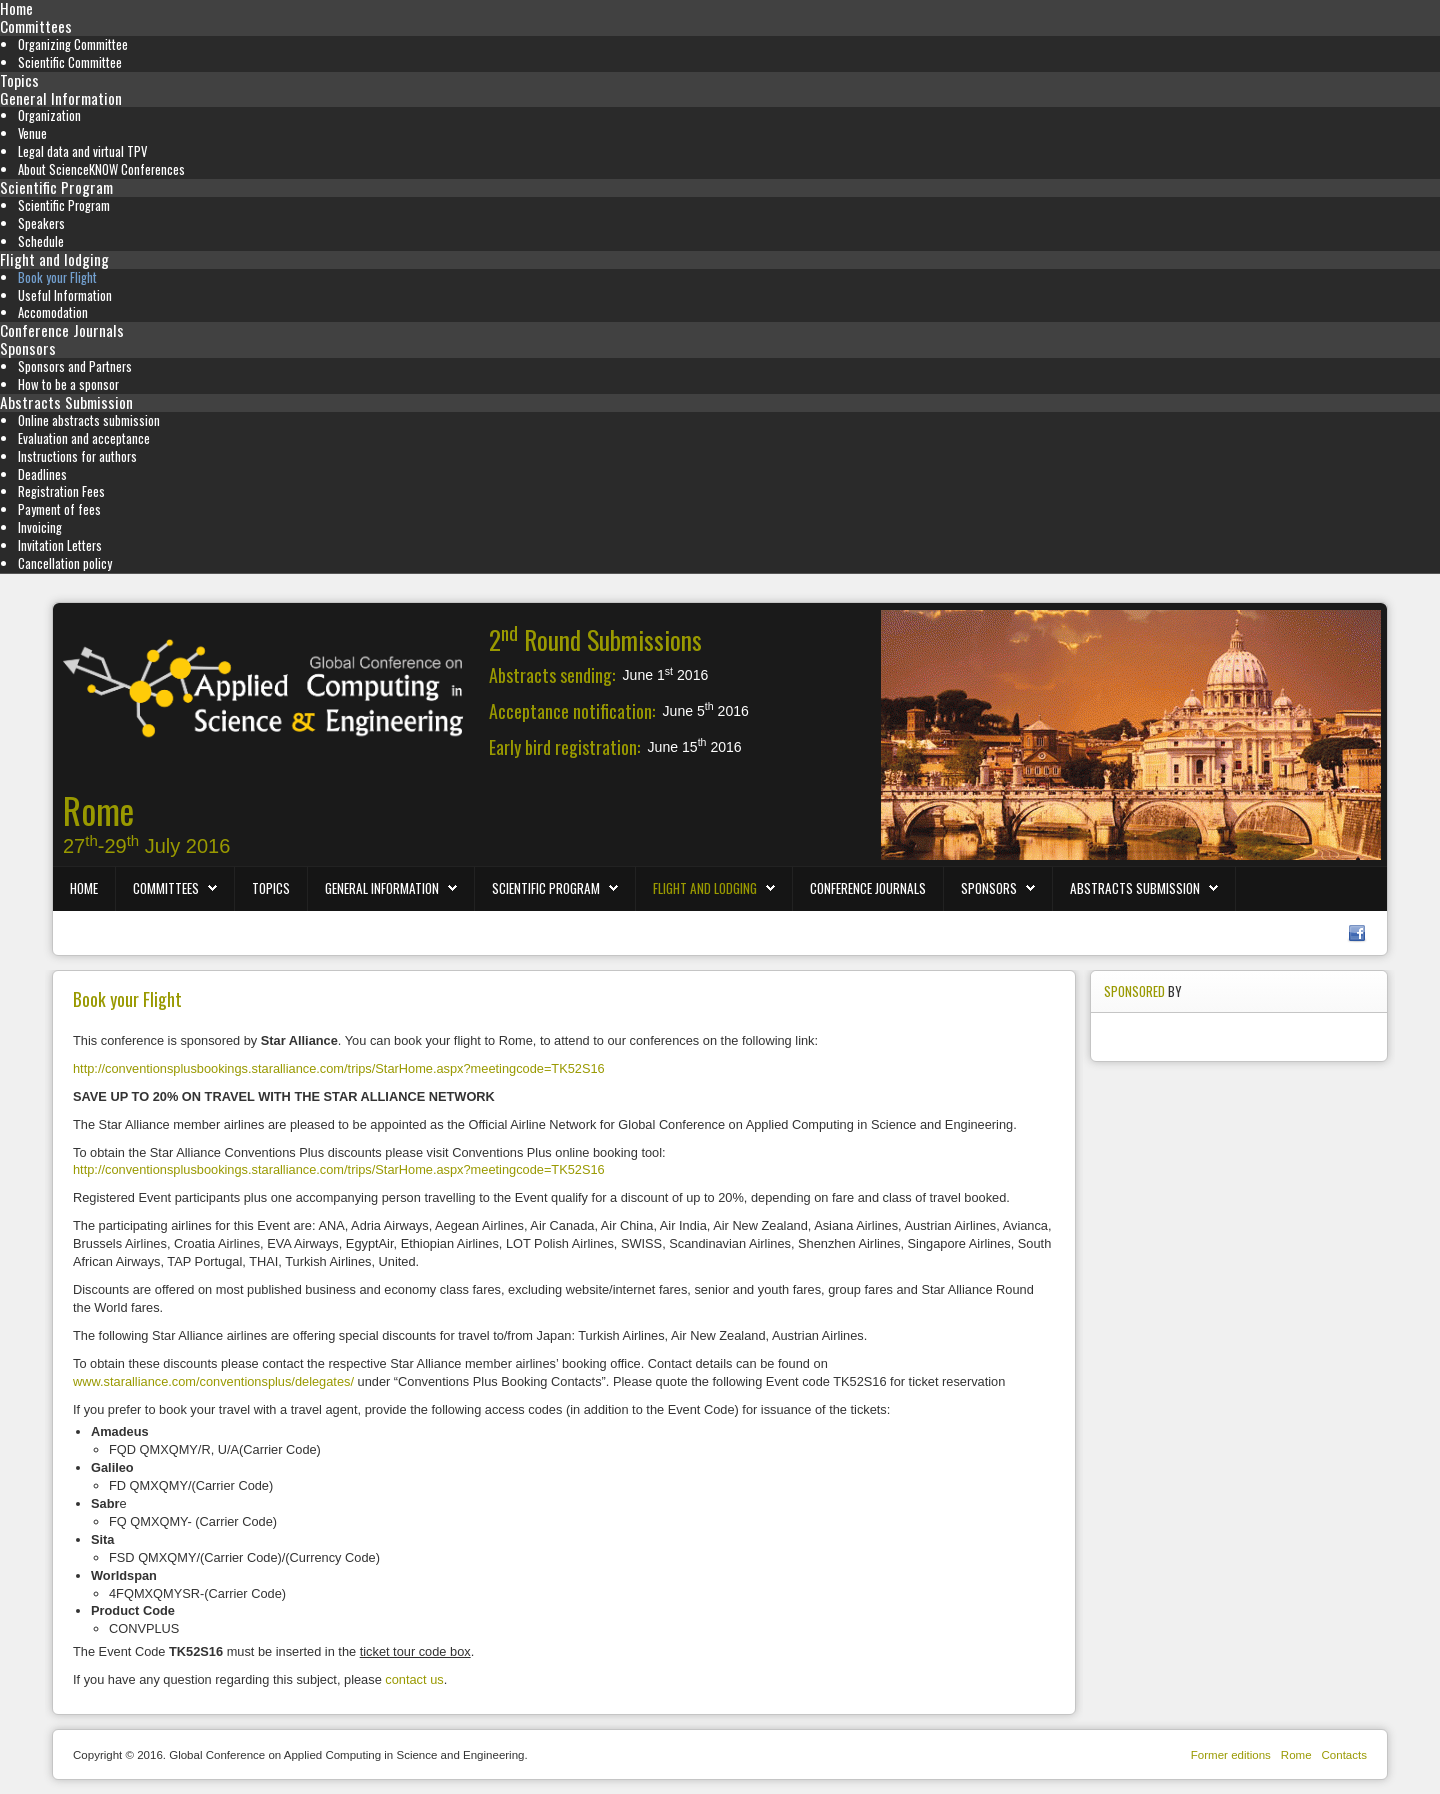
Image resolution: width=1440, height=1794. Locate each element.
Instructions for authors (77, 456)
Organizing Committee (73, 44)
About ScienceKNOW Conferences (101, 169)
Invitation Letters (60, 545)
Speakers (41, 223)
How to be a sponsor (68, 384)
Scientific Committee (70, 62)
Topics (19, 80)
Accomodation (53, 312)
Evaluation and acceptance (84, 438)
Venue (32, 133)
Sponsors (28, 348)
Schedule (41, 241)
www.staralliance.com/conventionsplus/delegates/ (213, 1381)
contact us (414, 1679)
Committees (36, 26)
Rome (1296, 1755)
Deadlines (42, 474)
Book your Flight (57, 277)
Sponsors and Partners (75, 366)
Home (84, 888)
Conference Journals (62, 330)
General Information (61, 98)
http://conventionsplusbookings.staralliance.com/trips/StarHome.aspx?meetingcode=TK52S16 (339, 1068)
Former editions (1231, 1755)
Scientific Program (56, 187)
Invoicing (40, 527)
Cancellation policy (65, 563)
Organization (49, 115)
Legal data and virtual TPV (82, 151)
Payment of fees (59, 509)
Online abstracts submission (89, 420)
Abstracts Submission (66, 402)
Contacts (1344, 1755)
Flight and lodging (54, 259)
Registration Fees (61, 491)
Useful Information (65, 295)
